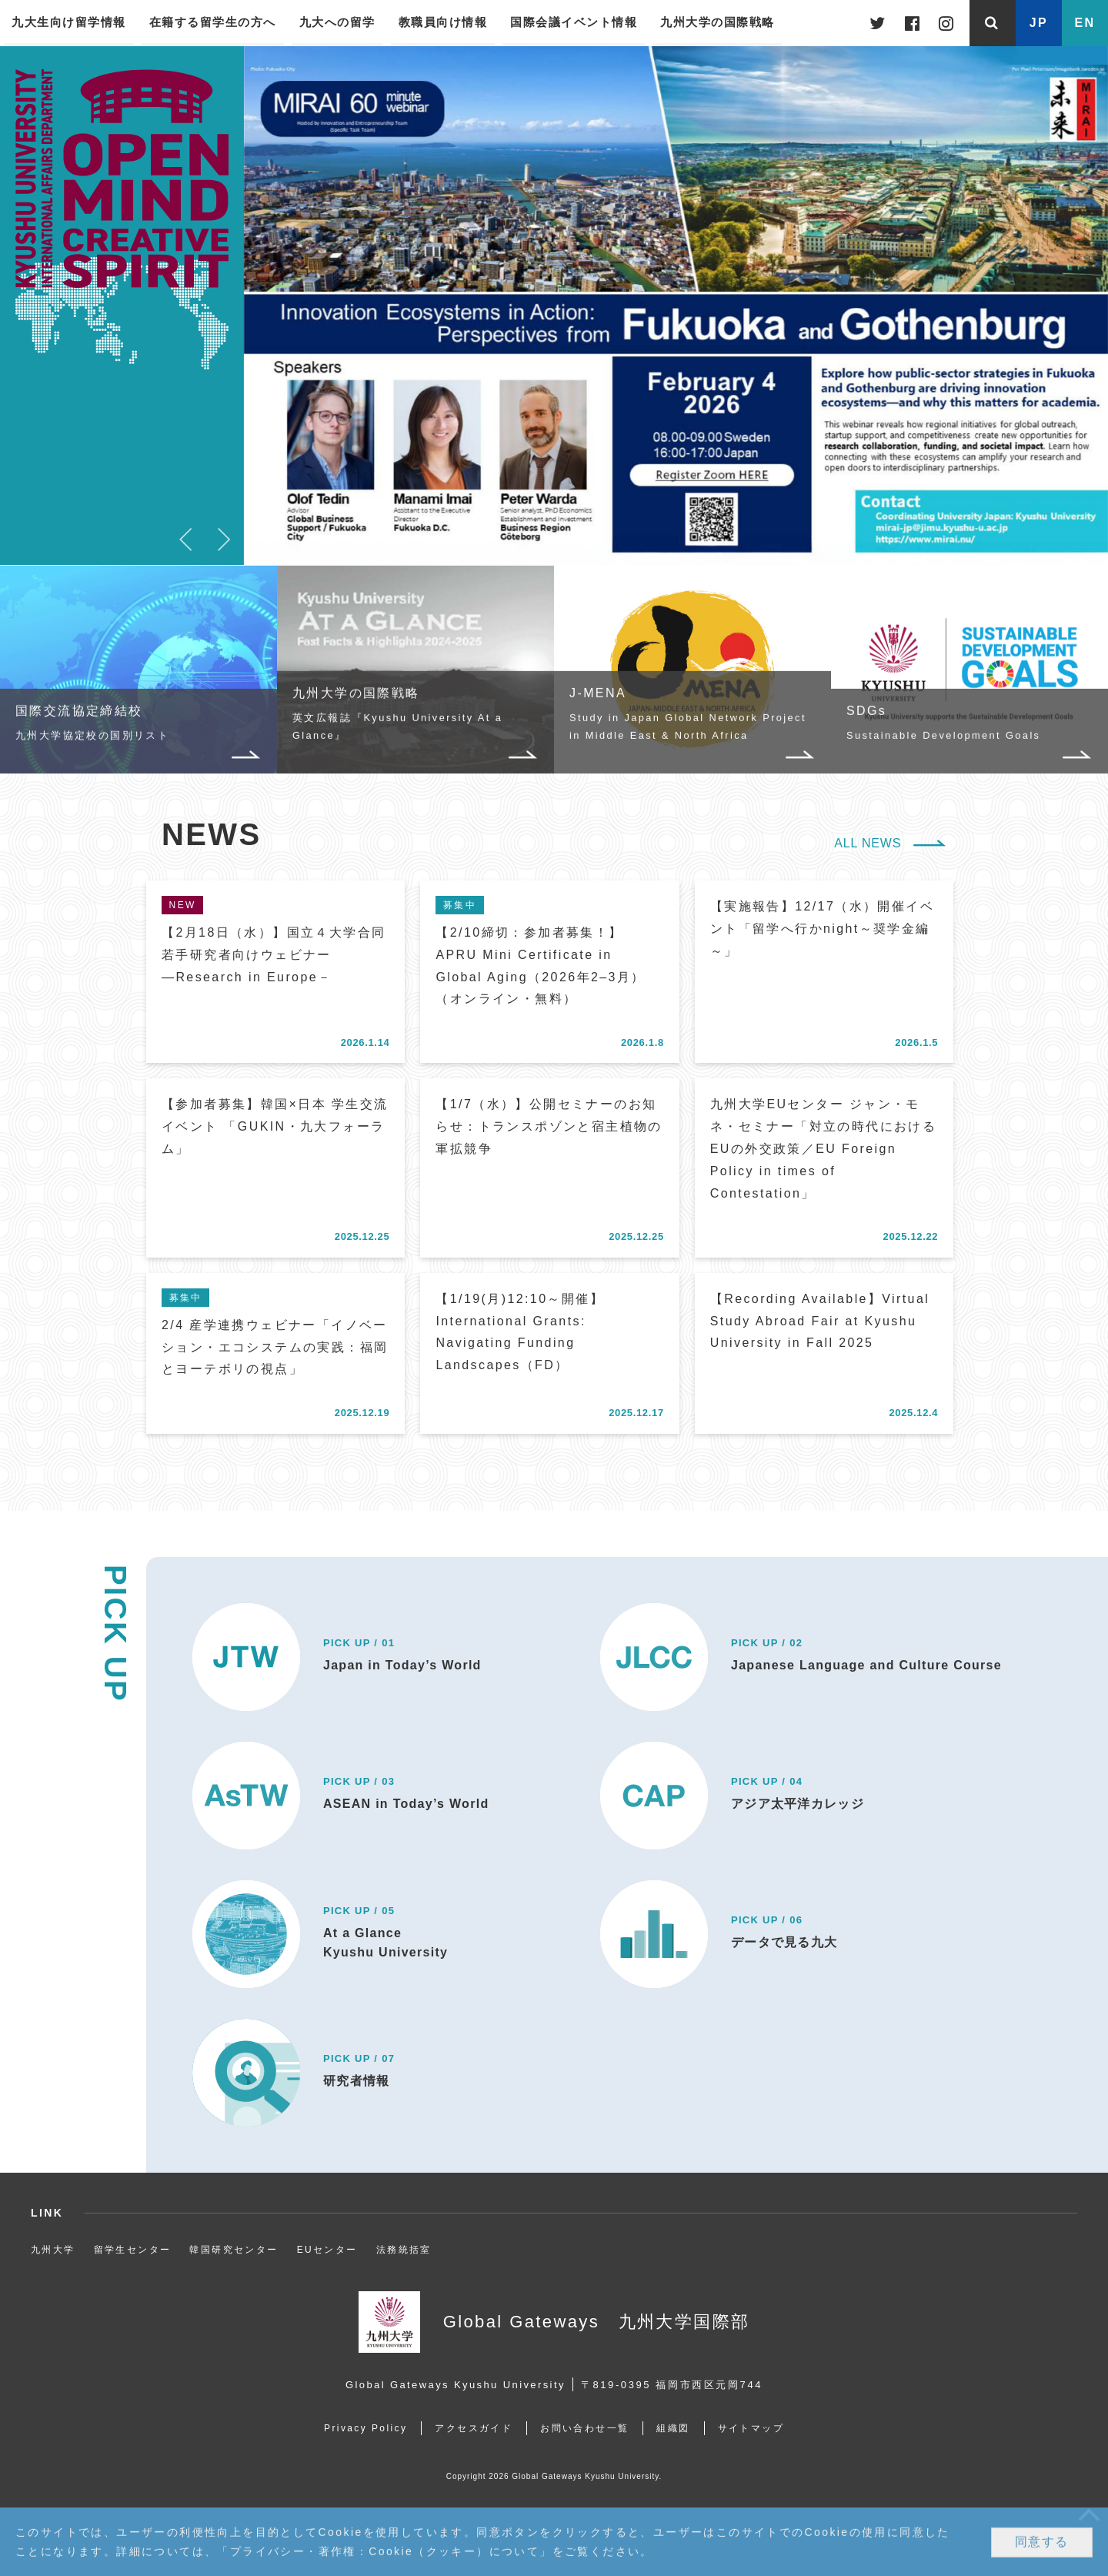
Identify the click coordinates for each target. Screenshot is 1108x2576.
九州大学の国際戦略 (717, 21)
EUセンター (327, 2249)
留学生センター (133, 2249)
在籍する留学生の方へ (212, 21)
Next (224, 538)
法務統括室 (404, 2249)
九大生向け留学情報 (69, 21)
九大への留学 (337, 21)
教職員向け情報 (443, 21)
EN (1084, 22)
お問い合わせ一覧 (584, 2428)
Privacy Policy (365, 2428)
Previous (186, 538)
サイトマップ (751, 2428)
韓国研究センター (233, 2249)
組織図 (672, 2428)
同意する (1042, 2542)
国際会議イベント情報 (573, 21)
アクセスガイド (473, 2428)
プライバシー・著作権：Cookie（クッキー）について (384, 2552)
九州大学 (53, 2249)
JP (1039, 22)
